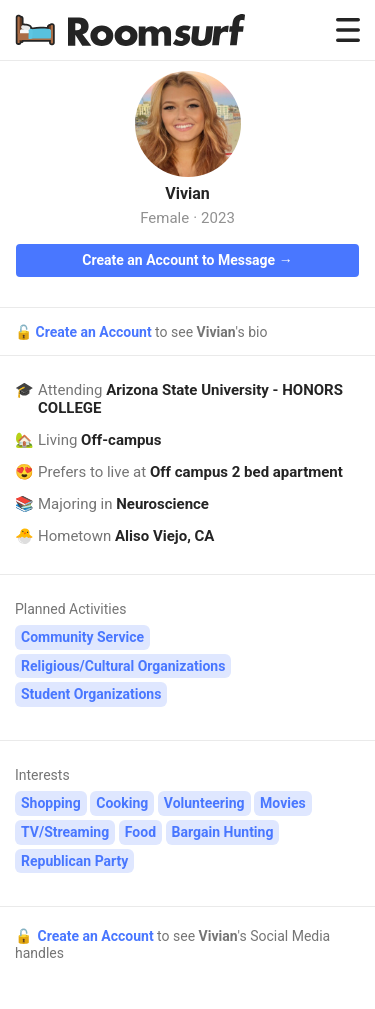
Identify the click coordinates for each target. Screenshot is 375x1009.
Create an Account (95, 332)
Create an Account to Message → (187, 260)
